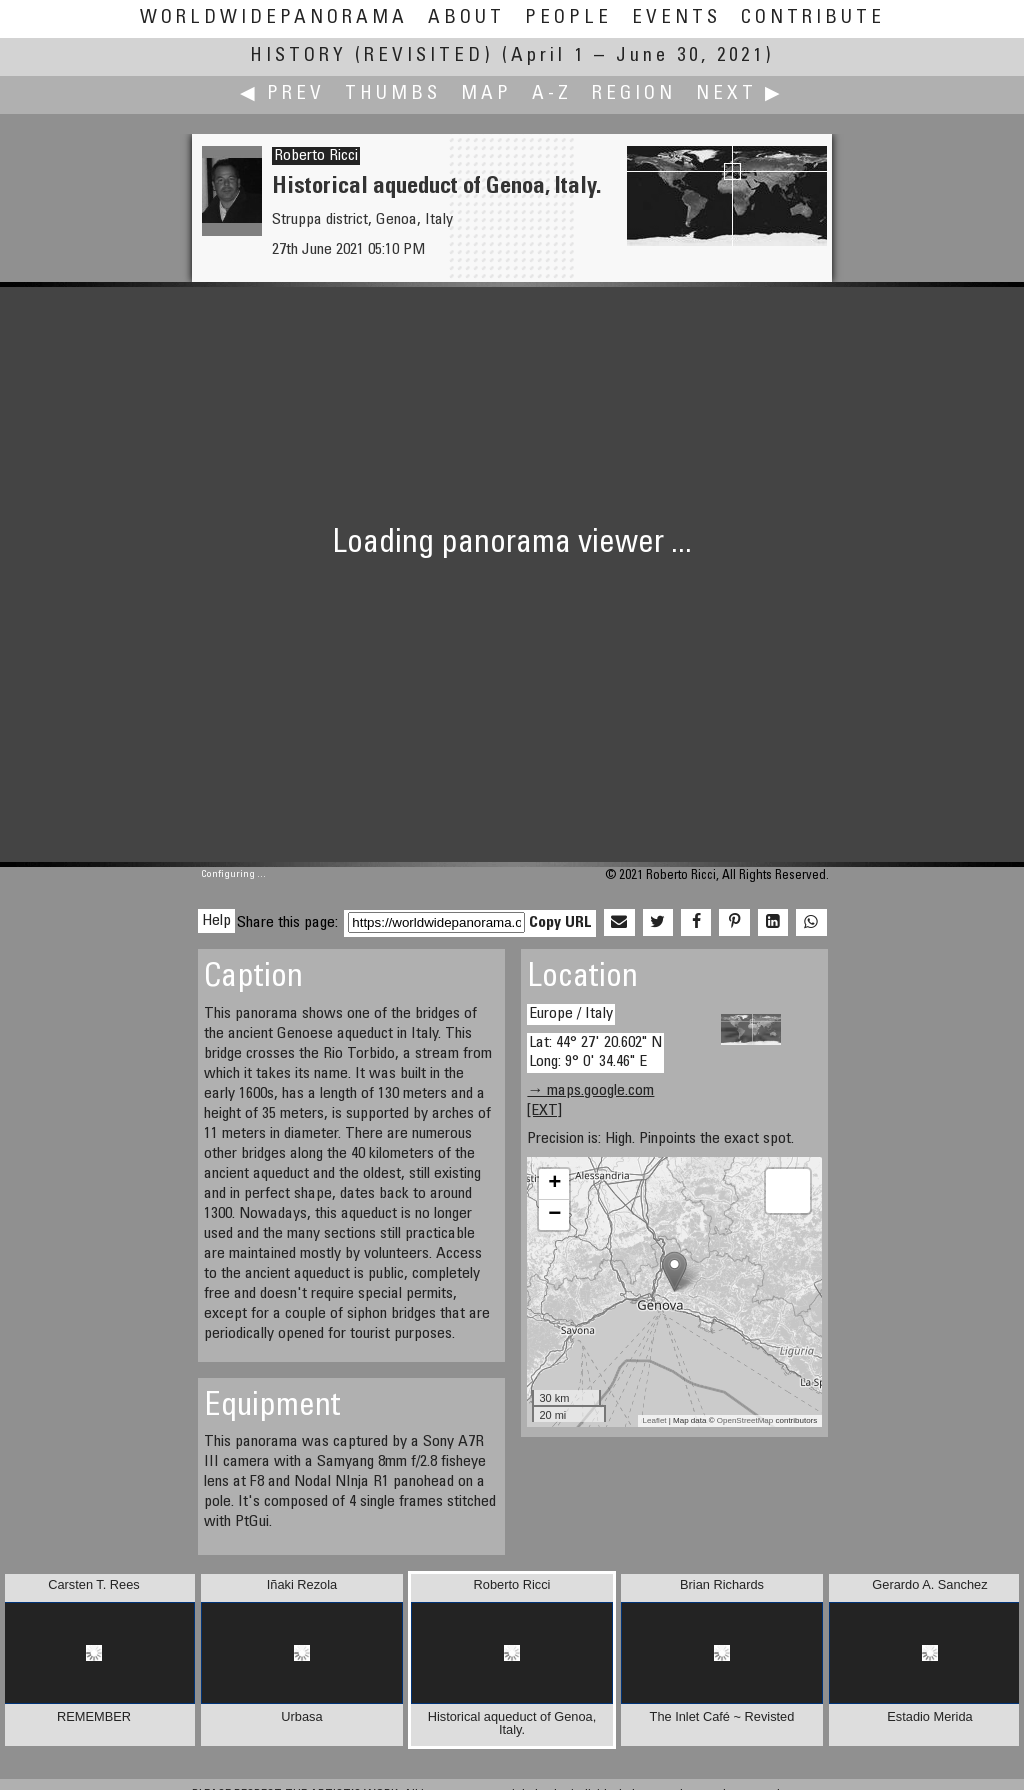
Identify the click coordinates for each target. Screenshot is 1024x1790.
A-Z (552, 94)
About (466, 18)
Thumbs (393, 94)
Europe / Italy (571, 1014)
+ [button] (554, 1184)
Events (676, 18)
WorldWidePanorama (274, 18)
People (568, 18)
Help (216, 921)
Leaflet (655, 1420)
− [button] (554, 1215)
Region (634, 94)
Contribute (813, 18)
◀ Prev (282, 94)
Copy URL (560, 923)
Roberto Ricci (316, 156)
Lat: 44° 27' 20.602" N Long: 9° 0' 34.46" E (595, 1052)
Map (486, 94)
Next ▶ (740, 94)
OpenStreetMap (745, 1420)
